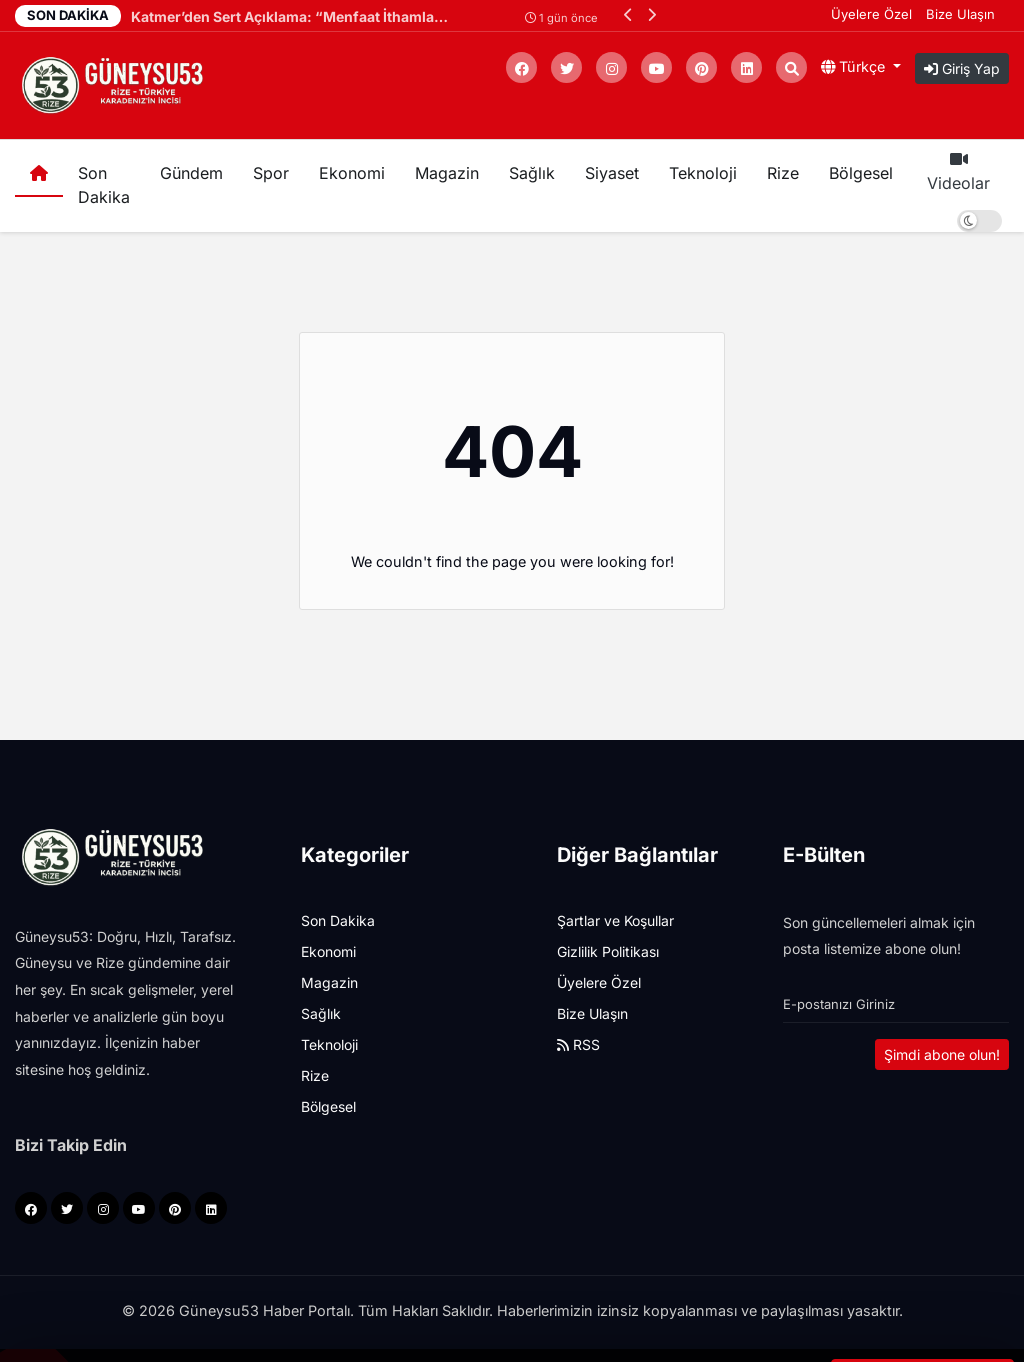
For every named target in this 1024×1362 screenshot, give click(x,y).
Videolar (958, 172)
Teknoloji (703, 173)
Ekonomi (352, 173)
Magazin (447, 173)
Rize (783, 173)
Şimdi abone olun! (942, 1054)
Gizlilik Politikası (608, 951)
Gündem (191, 173)
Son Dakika (104, 185)
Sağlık (532, 173)
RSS (578, 1044)
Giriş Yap (962, 68)
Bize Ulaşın (960, 14)
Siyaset (612, 173)
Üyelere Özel (871, 14)
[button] (628, 14)
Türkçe (855, 66)
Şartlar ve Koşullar (615, 920)
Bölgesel (861, 173)
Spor (271, 173)
